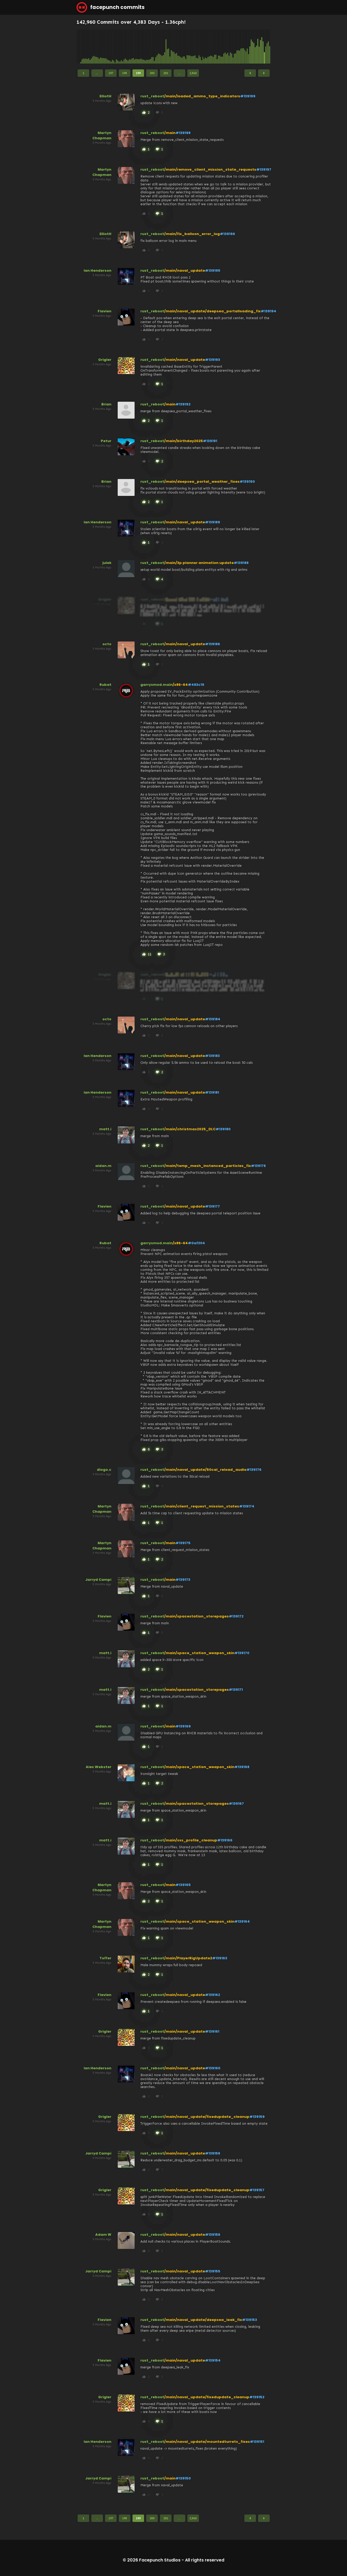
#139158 (212, 2153)
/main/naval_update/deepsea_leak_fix (203, 2319)
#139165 (183, 1884)
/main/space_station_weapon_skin (199, 1652)
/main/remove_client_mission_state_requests (210, 169)
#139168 (241, 1766)
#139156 (212, 2234)
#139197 (263, 169)
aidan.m (103, 1165)
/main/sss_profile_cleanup (190, 1840)
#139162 (212, 1994)
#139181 (212, 1092)
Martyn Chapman (101, 135)
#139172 (236, 1616)
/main (169, 132)
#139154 (213, 2360)
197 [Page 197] (110, 73)
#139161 (212, 2031)
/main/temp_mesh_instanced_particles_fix (207, 1165)
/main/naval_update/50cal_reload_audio (205, 1469)
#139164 (242, 1921)
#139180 (223, 1129)
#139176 (254, 1469)
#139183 (212, 1055)
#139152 (256, 2397)
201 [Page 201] (165, 73)
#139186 (212, 644)
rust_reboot (152, 96)
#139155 (212, 2271)
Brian (106, 404)
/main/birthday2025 (183, 440)
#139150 (183, 2478)
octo (106, 644)
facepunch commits (111, 7)
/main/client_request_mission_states (201, 1506)
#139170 (241, 1652)
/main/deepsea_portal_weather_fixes (202, 481)
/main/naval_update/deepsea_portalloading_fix (212, 311)
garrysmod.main (156, 684)
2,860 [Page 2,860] (193, 73)
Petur (106, 440)
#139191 (210, 440)
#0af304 (196, 1243)
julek (106, 562)
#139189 (212, 522)
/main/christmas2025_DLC (190, 1129)
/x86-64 (180, 684)
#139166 (224, 1840)
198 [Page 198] (124, 73)
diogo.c (104, 1469)
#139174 (246, 1506)
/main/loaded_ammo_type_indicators (202, 96)
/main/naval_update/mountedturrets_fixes (207, 2441)
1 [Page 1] (83, 73)
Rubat (105, 684)
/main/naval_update (184, 270)
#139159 (257, 2116)
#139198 (183, 132)
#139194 (268, 311)
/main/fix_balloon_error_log (192, 233)
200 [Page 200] (152, 73)
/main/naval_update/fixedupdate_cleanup (206, 2116)
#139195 (212, 270)
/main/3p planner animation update (199, 562)
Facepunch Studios (159, 2560)
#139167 (236, 1803)
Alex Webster (98, 1766)
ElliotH (105, 96)
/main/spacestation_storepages (196, 1616)
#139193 (212, 359)
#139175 (183, 1542)
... (97, 73)
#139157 (256, 2189)
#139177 (212, 1206)
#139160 (212, 2068)
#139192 (183, 404)
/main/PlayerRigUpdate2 (188, 1958)
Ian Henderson (97, 270)
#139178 (258, 1165)
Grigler (104, 359)
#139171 (236, 1689)
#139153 (249, 2319)
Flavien (104, 311)
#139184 (212, 1019)
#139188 (241, 562)
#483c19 (196, 684)
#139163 (219, 1958)
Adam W (103, 2234)
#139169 (183, 1726)
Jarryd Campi (98, 1579)
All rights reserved (204, 2560)
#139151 (257, 2441)
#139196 (227, 233)
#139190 (247, 481)
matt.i (105, 1129)
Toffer (105, 1958)
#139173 (182, 1579)
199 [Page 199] (138, 73)
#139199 (247, 96)
